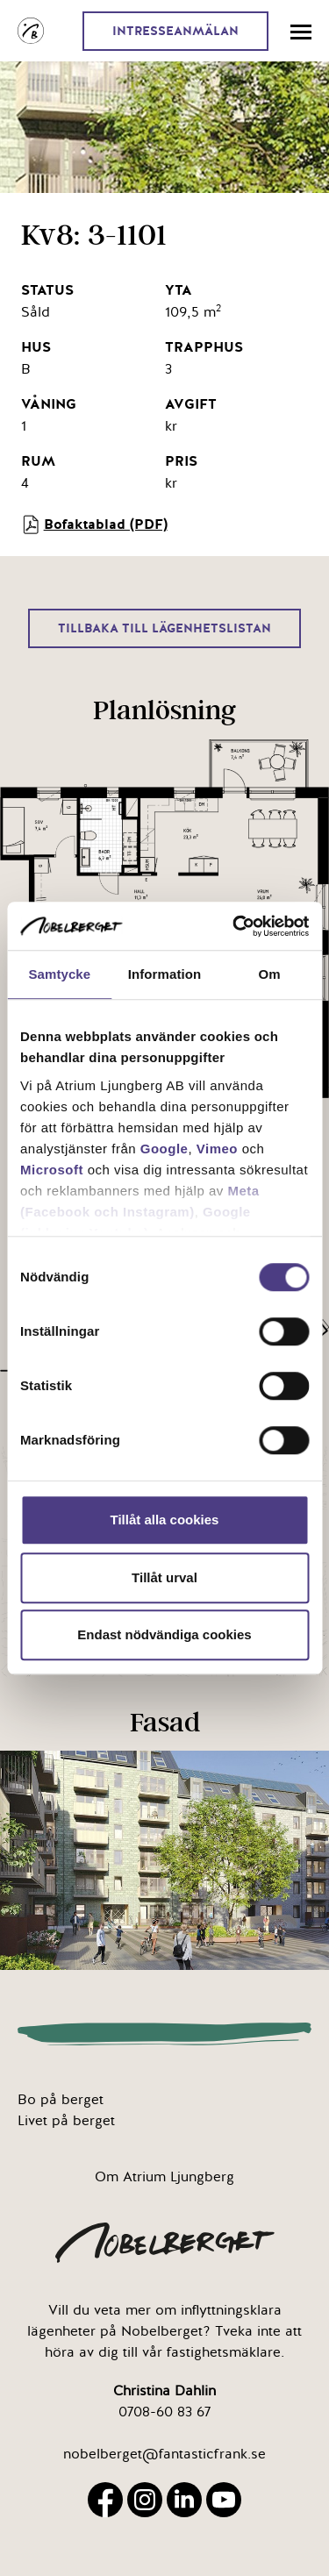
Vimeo (217, 1148)
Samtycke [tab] (59, 974)
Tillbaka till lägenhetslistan (164, 628)
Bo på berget (61, 2099)
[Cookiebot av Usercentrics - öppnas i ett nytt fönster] (234, 926)
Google (164, 1148)
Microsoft (51, 1169)
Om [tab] (270, 974)
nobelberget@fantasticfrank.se (164, 2454)
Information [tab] (165, 974)
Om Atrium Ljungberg (164, 2177)
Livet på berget (66, 2120)
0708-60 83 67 (164, 2412)
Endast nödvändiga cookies (164, 1634)
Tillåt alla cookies (165, 1519)
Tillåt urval (164, 1577)
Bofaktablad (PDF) (94, 524)
